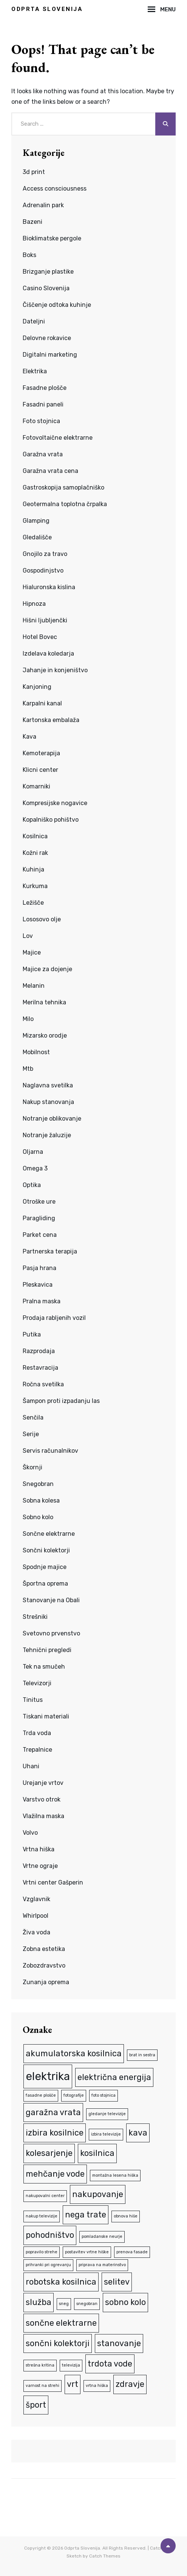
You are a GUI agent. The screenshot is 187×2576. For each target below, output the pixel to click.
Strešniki (35, 1616)
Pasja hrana (39, 1268)
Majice (32, 952)
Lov (28, 935)
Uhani (31, 1766)
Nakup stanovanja (48, 1102)
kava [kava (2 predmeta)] (137, 2132)
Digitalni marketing (50, 354)
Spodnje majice (44, 1567)
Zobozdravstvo (44, 1965)
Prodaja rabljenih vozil (54, 1317)
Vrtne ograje (40, 1865)
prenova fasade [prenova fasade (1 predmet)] (132, 2252)
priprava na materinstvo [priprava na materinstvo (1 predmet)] (102, 2264)
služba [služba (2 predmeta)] (38, 2302)
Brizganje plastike (48, 271)
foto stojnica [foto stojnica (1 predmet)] (103, 2095)
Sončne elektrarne (49, 1533)
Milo (28, 1018)
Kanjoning (37, 686)
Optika (32, 1185)
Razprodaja (39, 1351)
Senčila (33, 1417)
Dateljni (34, 321)
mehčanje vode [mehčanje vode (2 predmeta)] (55, 2174)
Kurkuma (35, 886)
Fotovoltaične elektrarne (58, 437)
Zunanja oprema (46, 1982)
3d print (34, 172)
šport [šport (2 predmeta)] (36, 2405)
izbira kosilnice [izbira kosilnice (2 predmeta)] (54, 2132)
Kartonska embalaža (51, 720)
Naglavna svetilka (48, 1085)
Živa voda (36, 1932)
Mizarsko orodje (45, 1035)
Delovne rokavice (47, 338)
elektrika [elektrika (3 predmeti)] (48, 2076)
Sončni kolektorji (46, 1550)
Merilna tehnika (44, 1002)
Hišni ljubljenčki (45, 620)
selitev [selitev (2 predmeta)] (117, 2282)
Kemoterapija (41, 753)
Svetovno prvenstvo (51, 1633)
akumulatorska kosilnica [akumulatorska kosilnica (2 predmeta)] (74, 2053)
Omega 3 (35, 1168)
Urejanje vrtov (43, 1782)
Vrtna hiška (38, 1849)
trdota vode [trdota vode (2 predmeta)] (110, 2363)
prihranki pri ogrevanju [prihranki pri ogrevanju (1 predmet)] (48, 2264)
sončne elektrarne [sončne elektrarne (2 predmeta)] (61, 2323)
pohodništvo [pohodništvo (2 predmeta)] (50, 2235)
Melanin (34, 985)
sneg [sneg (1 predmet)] (64, 2303)
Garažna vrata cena (50, 470)
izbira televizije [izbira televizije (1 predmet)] (106, 2134)
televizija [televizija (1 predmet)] (71, 2365)
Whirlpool (35, 1915)
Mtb (28, 1068)
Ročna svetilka (43, 1384)
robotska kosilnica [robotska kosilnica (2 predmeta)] (61, 2282)
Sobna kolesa (41, 1500)
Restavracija (40, 1367)
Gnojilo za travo (45, 553)
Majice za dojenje (47, 969)
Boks (29, 255)
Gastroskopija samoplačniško (63, 487)
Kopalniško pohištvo (51, 819)
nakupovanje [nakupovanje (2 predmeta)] (97, 2194)
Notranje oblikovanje (52, 1118)
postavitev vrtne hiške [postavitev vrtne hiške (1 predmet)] (87, 2252)
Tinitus (33, 1699)
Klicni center (40, 769)
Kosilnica (35, 836)
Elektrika (35, 371)
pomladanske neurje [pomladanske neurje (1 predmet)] (102, 2236)
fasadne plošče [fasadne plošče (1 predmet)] (41, 2095)
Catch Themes (105, 2556)
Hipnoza (34, 603)
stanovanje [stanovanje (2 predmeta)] (119, 2343)
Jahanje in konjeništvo (55, 670)
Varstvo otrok (41, 1799)
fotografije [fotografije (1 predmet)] (73, 2095)
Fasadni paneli (43, 404)
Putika (32, 1334)
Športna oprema (45, 1583)
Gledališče (37, 537)
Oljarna (33, 1151)
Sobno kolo (38, 1517)
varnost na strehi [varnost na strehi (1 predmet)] (42, 2385)
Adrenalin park (43, 205)
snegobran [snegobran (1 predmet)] (86, 2303)
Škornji (32, 1467)
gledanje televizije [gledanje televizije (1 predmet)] (107, 2113)
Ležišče (33, 902)
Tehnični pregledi (47, 1650)
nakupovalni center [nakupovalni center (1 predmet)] (45, 2195)
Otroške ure (39, 1201)
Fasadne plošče (44, 387)
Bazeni (32, 221)
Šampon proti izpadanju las (61, 1400)
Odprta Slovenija (47, 9)
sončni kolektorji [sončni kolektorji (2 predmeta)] (58, 2343)
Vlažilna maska (43, 1816)
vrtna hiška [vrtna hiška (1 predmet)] (97, 2385)
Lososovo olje (42, 919)
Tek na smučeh (44, 1666)
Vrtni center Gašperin (53, 1882)
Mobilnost (36, 1052)
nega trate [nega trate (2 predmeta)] (85, 2214)
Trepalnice (37, 1749)
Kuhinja (33, 869)
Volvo (30, 1832)
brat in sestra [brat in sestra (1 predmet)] (142, 2054)
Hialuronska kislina (49, 587)
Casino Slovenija (46, 288)
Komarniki (36, 786)
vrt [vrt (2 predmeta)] (72, 2384)
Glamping (36, 520)
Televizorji (37, 1683)
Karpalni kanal (42, 703)
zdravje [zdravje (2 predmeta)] (130, 2384)
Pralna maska (41, 1301)
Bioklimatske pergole (52, 238)
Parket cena (40, 1234)
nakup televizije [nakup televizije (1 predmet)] (41, 2216)
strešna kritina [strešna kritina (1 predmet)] (40, 2365)
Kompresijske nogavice (55, 803)
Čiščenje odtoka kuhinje (57, 304)
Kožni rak (35, 852)
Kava (29, 736)
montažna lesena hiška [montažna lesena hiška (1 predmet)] (115, 2175)
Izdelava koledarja (48, 653)
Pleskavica (38, 1284)
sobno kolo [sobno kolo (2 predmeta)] (125, 2302)
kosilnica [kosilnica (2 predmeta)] (97, 2153)
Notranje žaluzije (47, 1135)
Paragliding (39, 1218)
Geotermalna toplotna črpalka (65, 504)
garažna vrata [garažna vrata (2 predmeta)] (53, 2112)
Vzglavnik (36, 1899)
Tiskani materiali (46, 1716)
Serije (31, 1434)
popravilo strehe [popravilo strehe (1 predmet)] (41, 2252)
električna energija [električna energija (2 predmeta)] (114, 2077)
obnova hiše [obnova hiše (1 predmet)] (126, 2216)
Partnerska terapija (50, 1251)
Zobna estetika (44, 1948)
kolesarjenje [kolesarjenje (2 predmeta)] (49, 2153)
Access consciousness (55, 188)
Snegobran (38, 1483)
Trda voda (37, 1733)
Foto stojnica (41, 421)
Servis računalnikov (50, 1450)
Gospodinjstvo (43, 570)
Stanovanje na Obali (51, 1600)
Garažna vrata (43, 454)
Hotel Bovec (40, 637)
